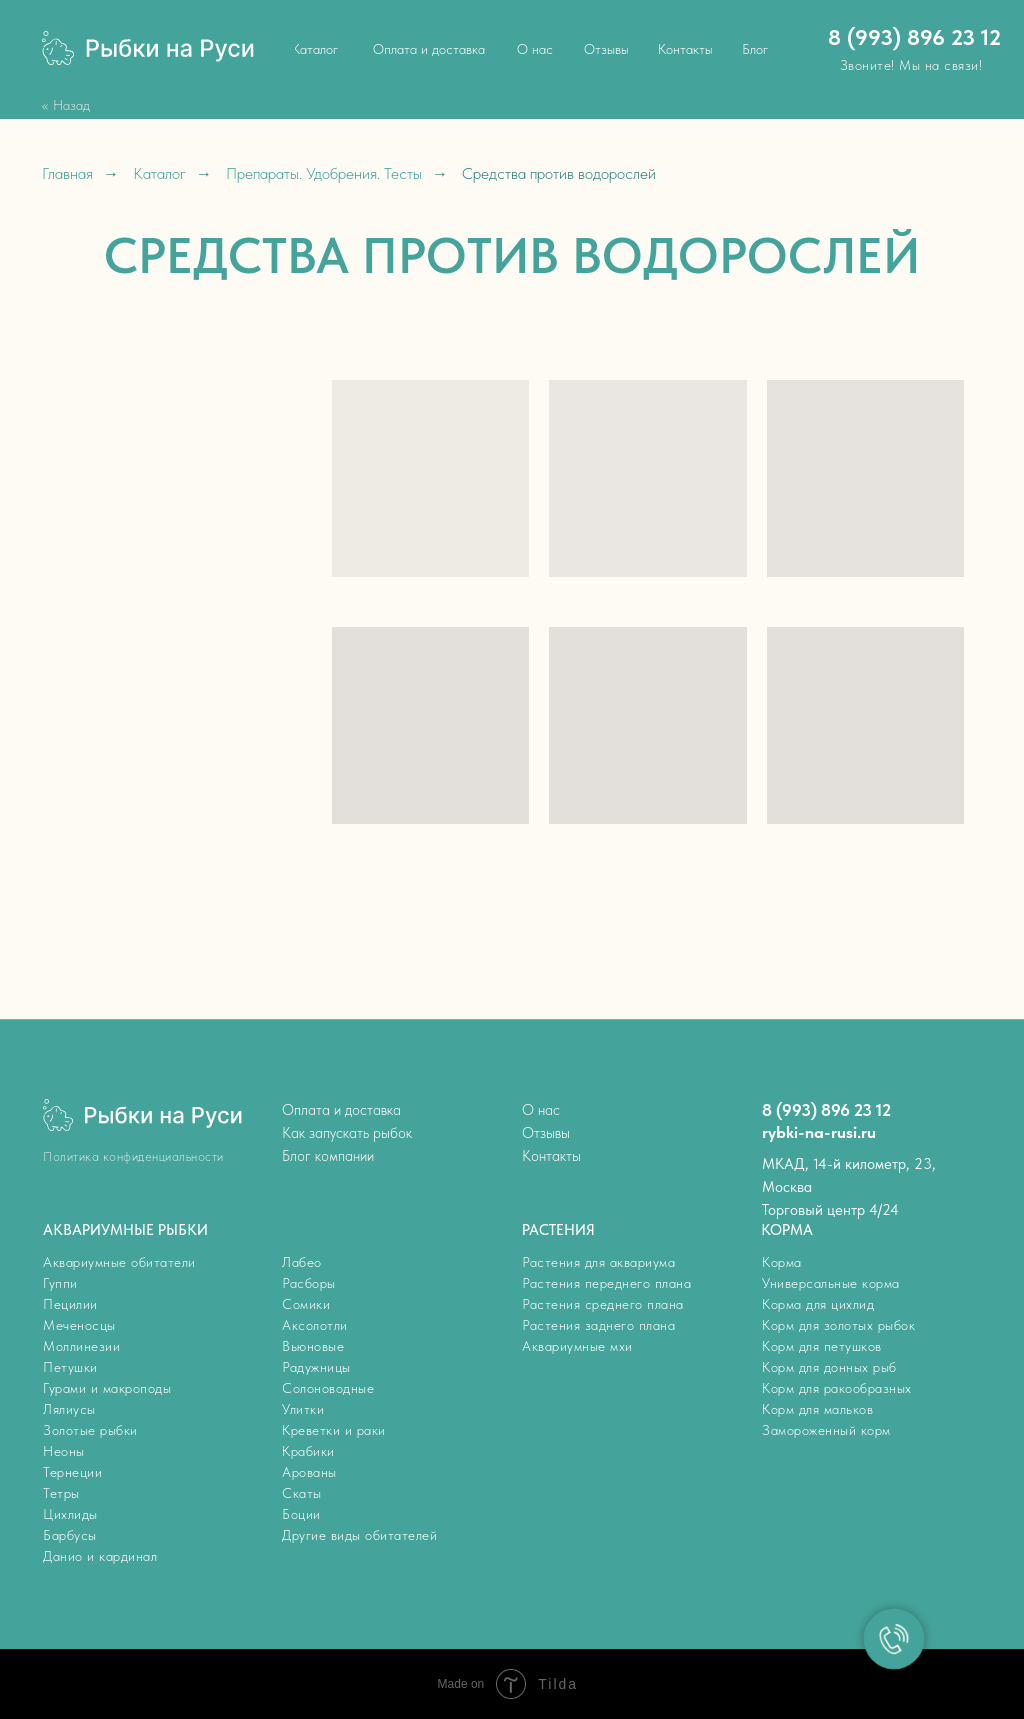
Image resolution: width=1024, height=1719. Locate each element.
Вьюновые (313, 1346)
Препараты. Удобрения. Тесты (324, 173)
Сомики (306, 1304)
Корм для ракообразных (837, 1388)
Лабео (302, 1262)
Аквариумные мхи (577, 1346)
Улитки (303, 1409)
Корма (782, 1262)
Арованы (309, 1472)
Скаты (302, 1493)
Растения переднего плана (606, 1283)
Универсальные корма (831, 1283)
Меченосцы (79, 1325)
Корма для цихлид (818, 1304)
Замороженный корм (826, 1430)
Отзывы (546, 1133)
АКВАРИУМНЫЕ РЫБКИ (125, 1230)
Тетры (61, 1493)
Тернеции (72, 1472)
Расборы (309, 1283)
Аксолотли (315, 1325)
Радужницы (316, 1367)
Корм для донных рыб (829, 1367)
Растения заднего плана (598, 1325)
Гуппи (60, 1283)
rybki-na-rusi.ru (819, 1132)
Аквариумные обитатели (119, 1262)
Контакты (551, 1156)
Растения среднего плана (603, 1304)
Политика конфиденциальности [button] (133, 1156)
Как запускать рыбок (347, 1133)
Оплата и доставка (341, 1110)
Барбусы (70, 1535)
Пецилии (70, 1304)
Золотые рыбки (90, 1430)
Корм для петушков (822, 1346)
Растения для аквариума (598, 1262)
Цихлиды (70, 1514)
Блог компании (328, 1156)
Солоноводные (328, 1388)
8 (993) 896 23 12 (914, 37)
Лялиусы (69, 1409)
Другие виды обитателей (359, 1535)
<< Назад (66, 105)
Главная (67, 173)
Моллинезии (81, 1346)
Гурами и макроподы (107, 1388)
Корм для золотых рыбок (838, 1325)
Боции (301, 1514)
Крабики (308, 1451)
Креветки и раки (334, 1430)
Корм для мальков (817, 1409)
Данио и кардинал (100, 1556)
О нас (541, 1110)
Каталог (159, 173)
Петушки (70, 1367)
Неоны (64, 1451)
